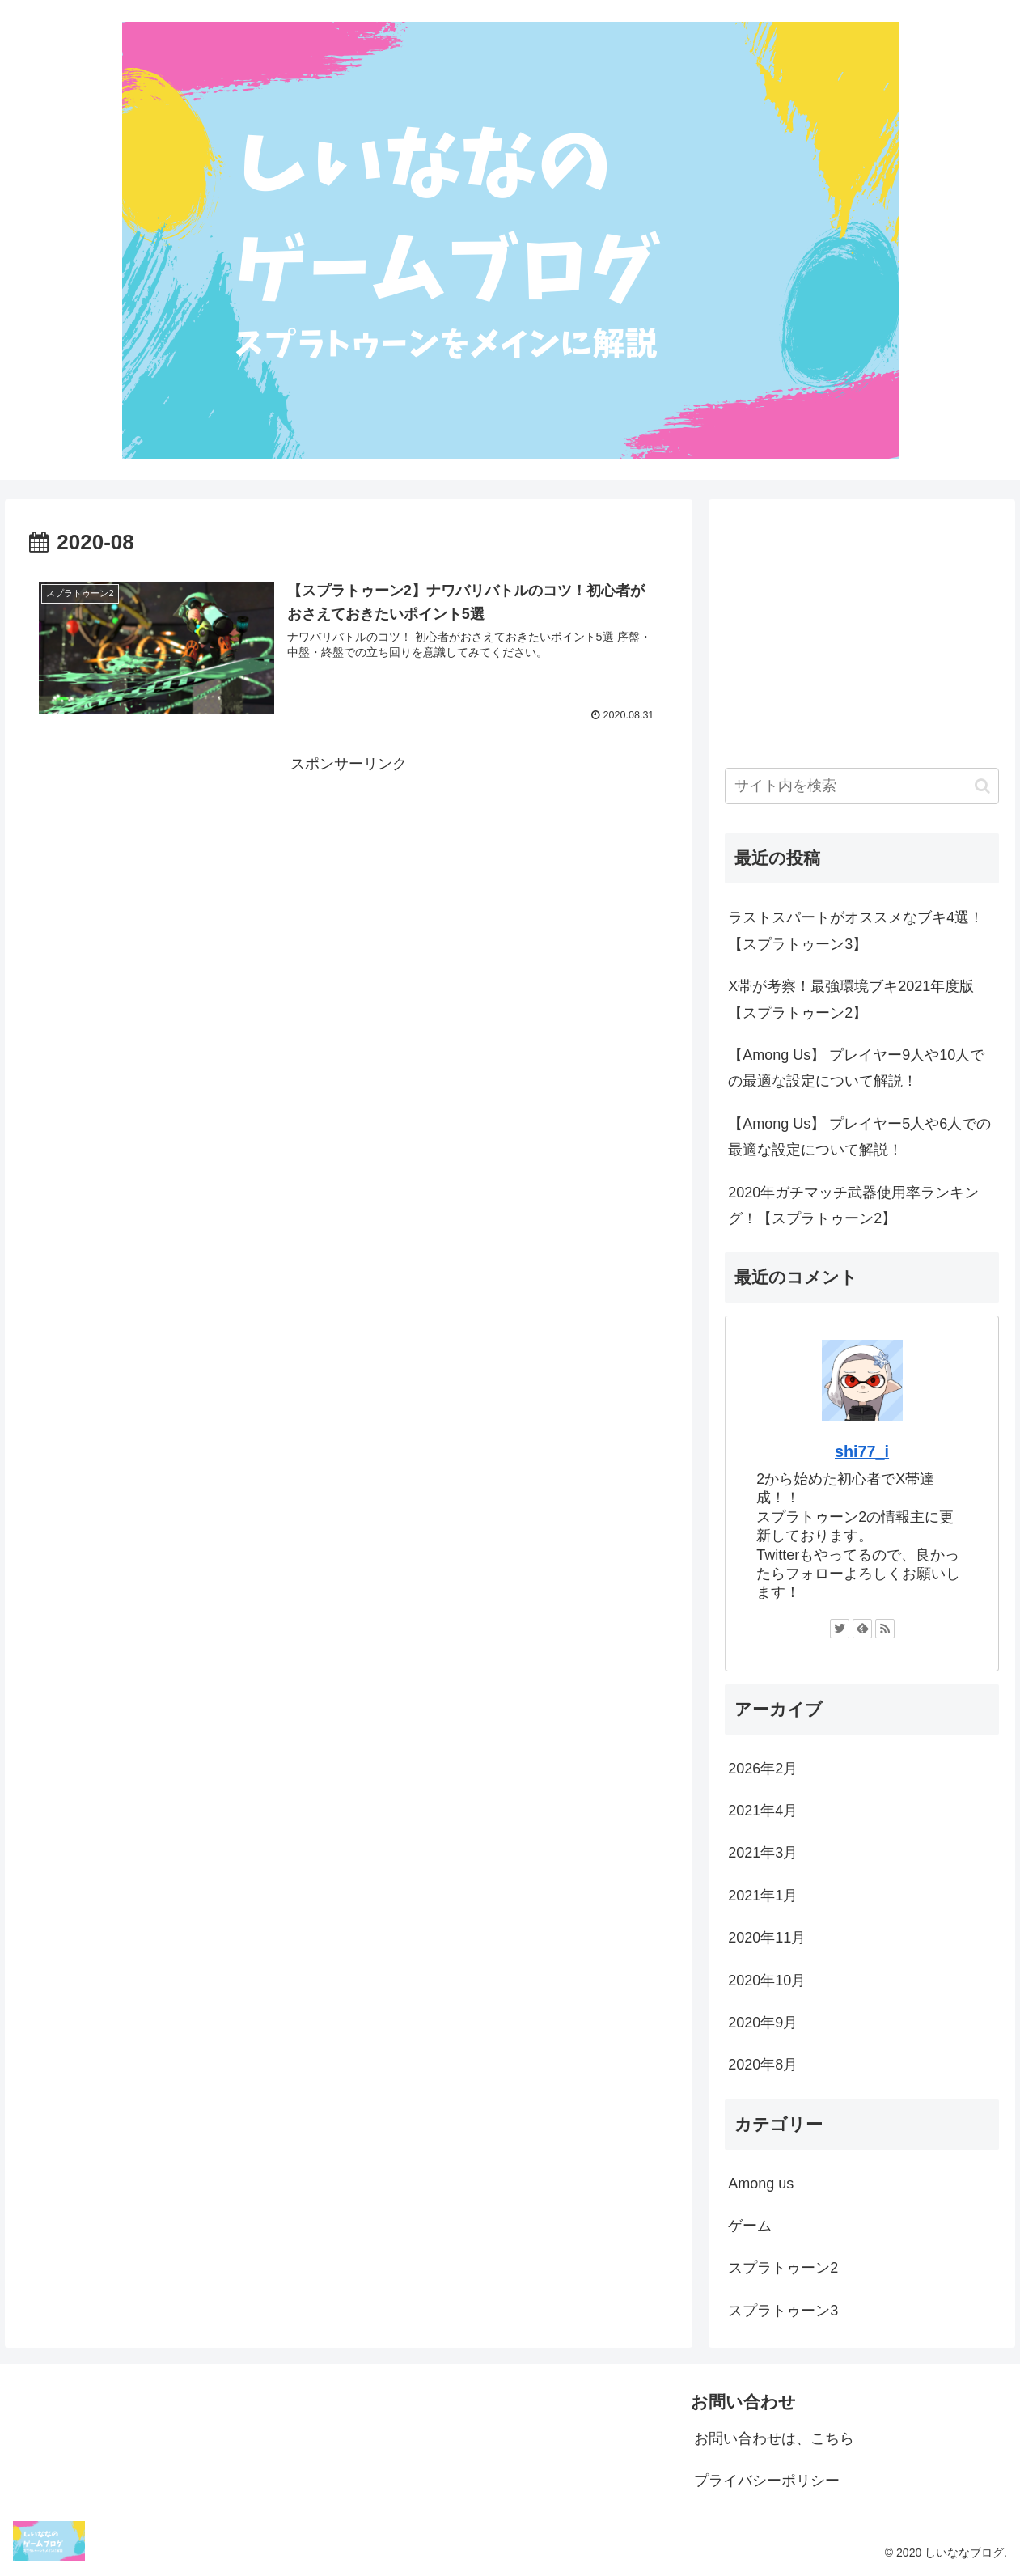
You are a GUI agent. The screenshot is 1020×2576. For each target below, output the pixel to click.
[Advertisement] (348, 890)
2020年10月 (767, 1980)
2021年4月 (763, 1811)
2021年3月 (763, 1853)
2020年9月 (763, 2023)
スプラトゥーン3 (783, 2311)
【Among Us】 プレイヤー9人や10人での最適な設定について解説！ (856, 1068)
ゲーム (750, 2226)
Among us (761, 2184)
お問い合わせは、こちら (774, 2438)
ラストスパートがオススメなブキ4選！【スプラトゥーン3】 (856, 930)
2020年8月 (763, 2065)
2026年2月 (763, 1768)
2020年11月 (767, 1938)
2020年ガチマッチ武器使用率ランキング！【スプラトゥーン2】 (853, 1205)
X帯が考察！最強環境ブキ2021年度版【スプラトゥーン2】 (851, 999)
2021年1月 (763, 1896)
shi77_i (862, 1451)
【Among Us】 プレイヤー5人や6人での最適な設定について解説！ (859, 1137)
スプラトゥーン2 (783, 2268)
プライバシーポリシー (767, 2480)
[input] (861, 786)
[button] (982, 786)
